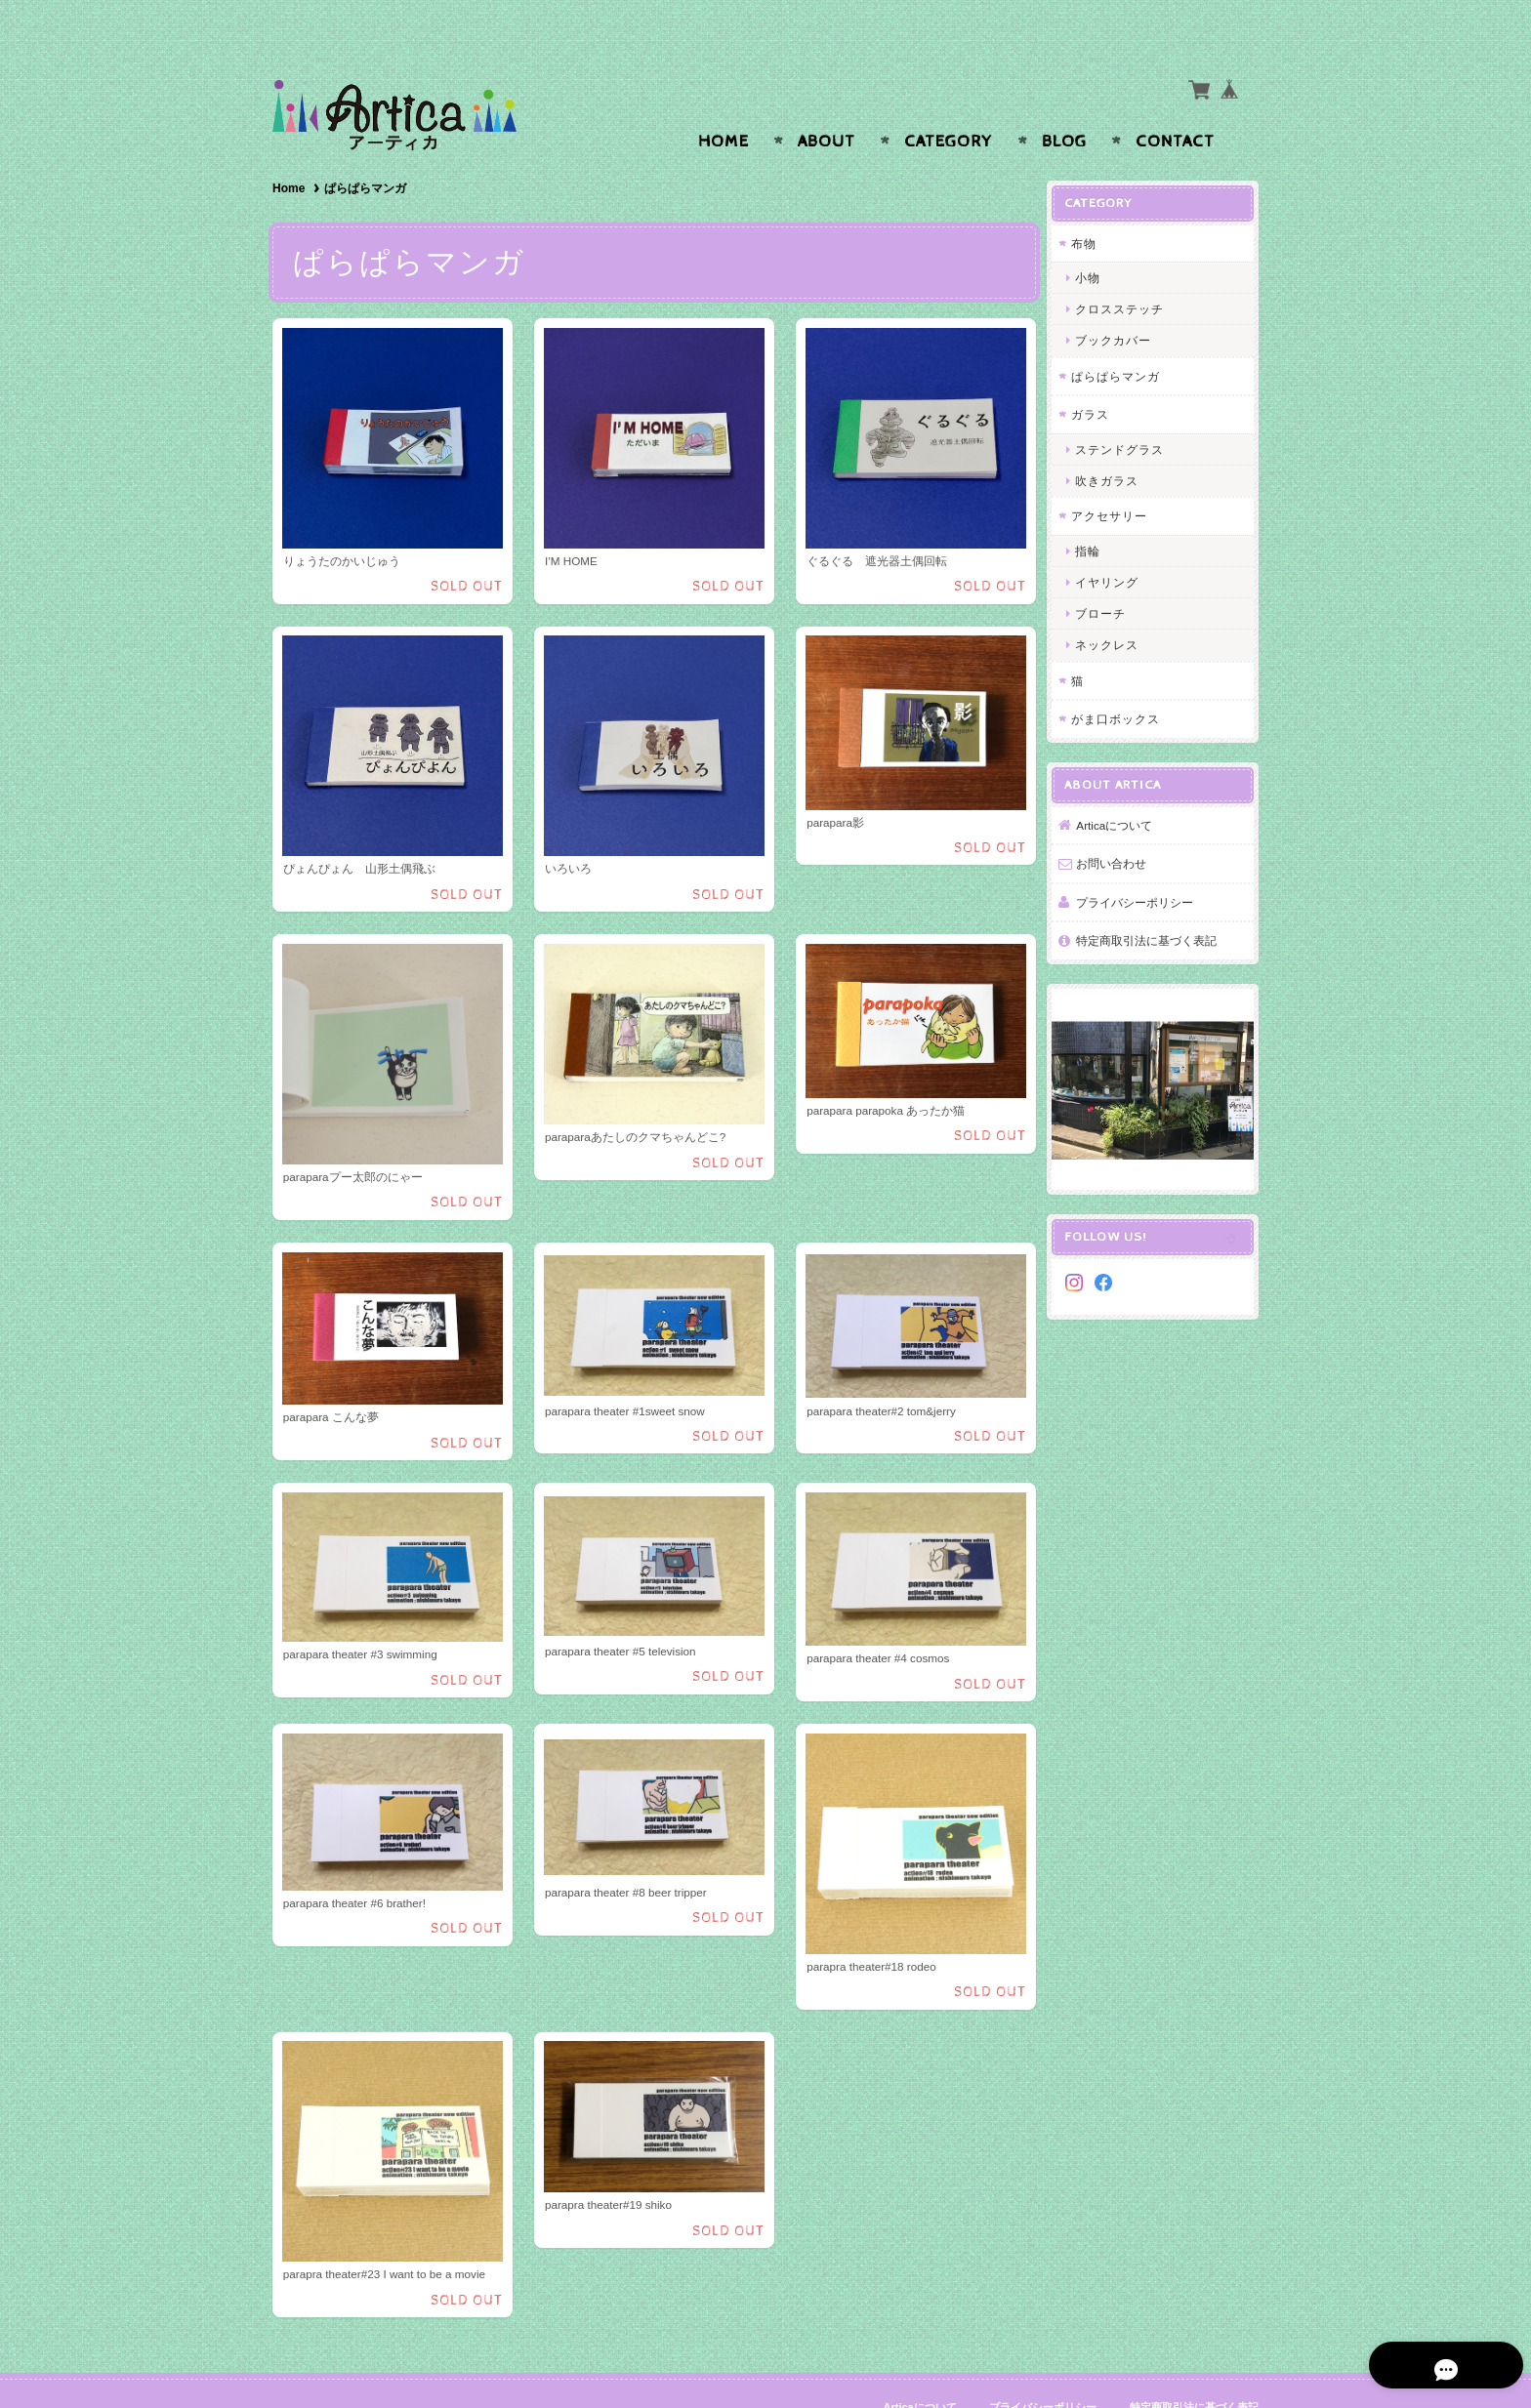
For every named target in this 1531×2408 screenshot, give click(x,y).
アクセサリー (1116, 477)
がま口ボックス (1122, 680)
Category (948, 103)
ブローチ (1107, 575)
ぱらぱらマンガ (1122, 337)
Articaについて (1121, 786)
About (826, 103)
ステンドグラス (1126, 410)
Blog (1064, 103)
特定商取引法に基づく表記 (1153, 902)
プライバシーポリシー (1141, 863)
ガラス (1097, 376)
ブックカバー (1120, 302)
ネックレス (1113, 606)
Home (723, 103)
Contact (1175, 103)
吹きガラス (1113, 442)
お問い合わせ (1118, 825)
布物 (1090, 204)
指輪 (1094, 512)
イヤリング (1113, 544)
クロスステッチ (1126, 271)
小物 (1094, 239)
